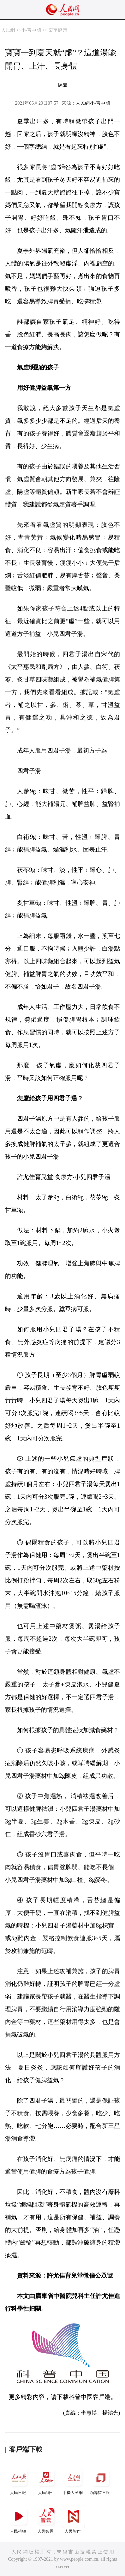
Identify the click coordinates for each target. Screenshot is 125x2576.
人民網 (8, 30)
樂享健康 (57, 30)
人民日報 (18, 2480)
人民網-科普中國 (93, 103)
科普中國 (31, 30)
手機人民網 (73, 2480)
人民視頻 (18, 2519)
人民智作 (73, 2519)
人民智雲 (46, 2519)
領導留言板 (100, 2480)
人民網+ (46, 2480)
